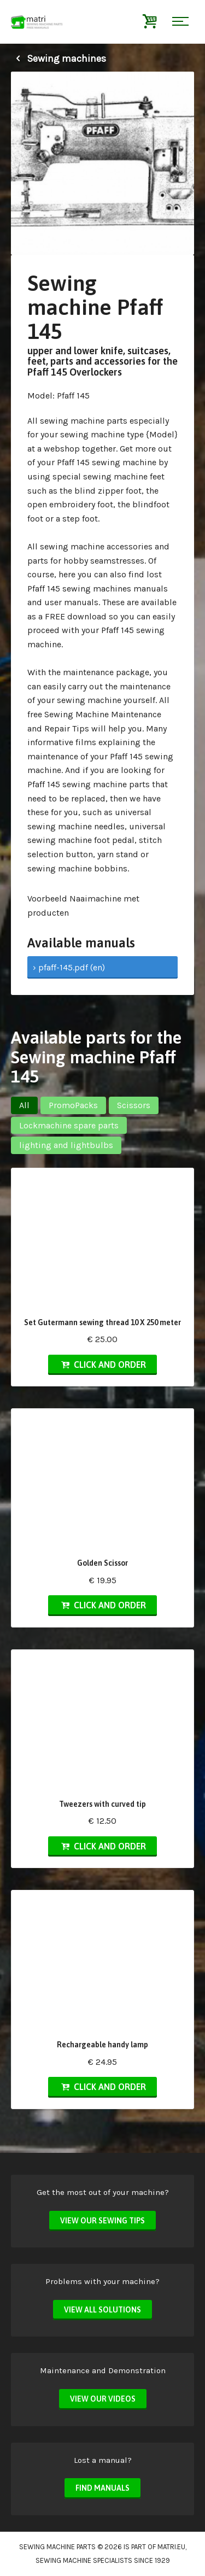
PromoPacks (73, 1105)
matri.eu (171, 2547)
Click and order (102, 1364)
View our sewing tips (102, 2220)
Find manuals (102, 2488)
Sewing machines (58, 58)
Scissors (133, 1105)
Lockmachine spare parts (69, 1125)
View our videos (103, 2398)
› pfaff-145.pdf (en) (69, 967)
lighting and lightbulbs (66, 1145)
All (24, 1105)
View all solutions (102, 2309)
